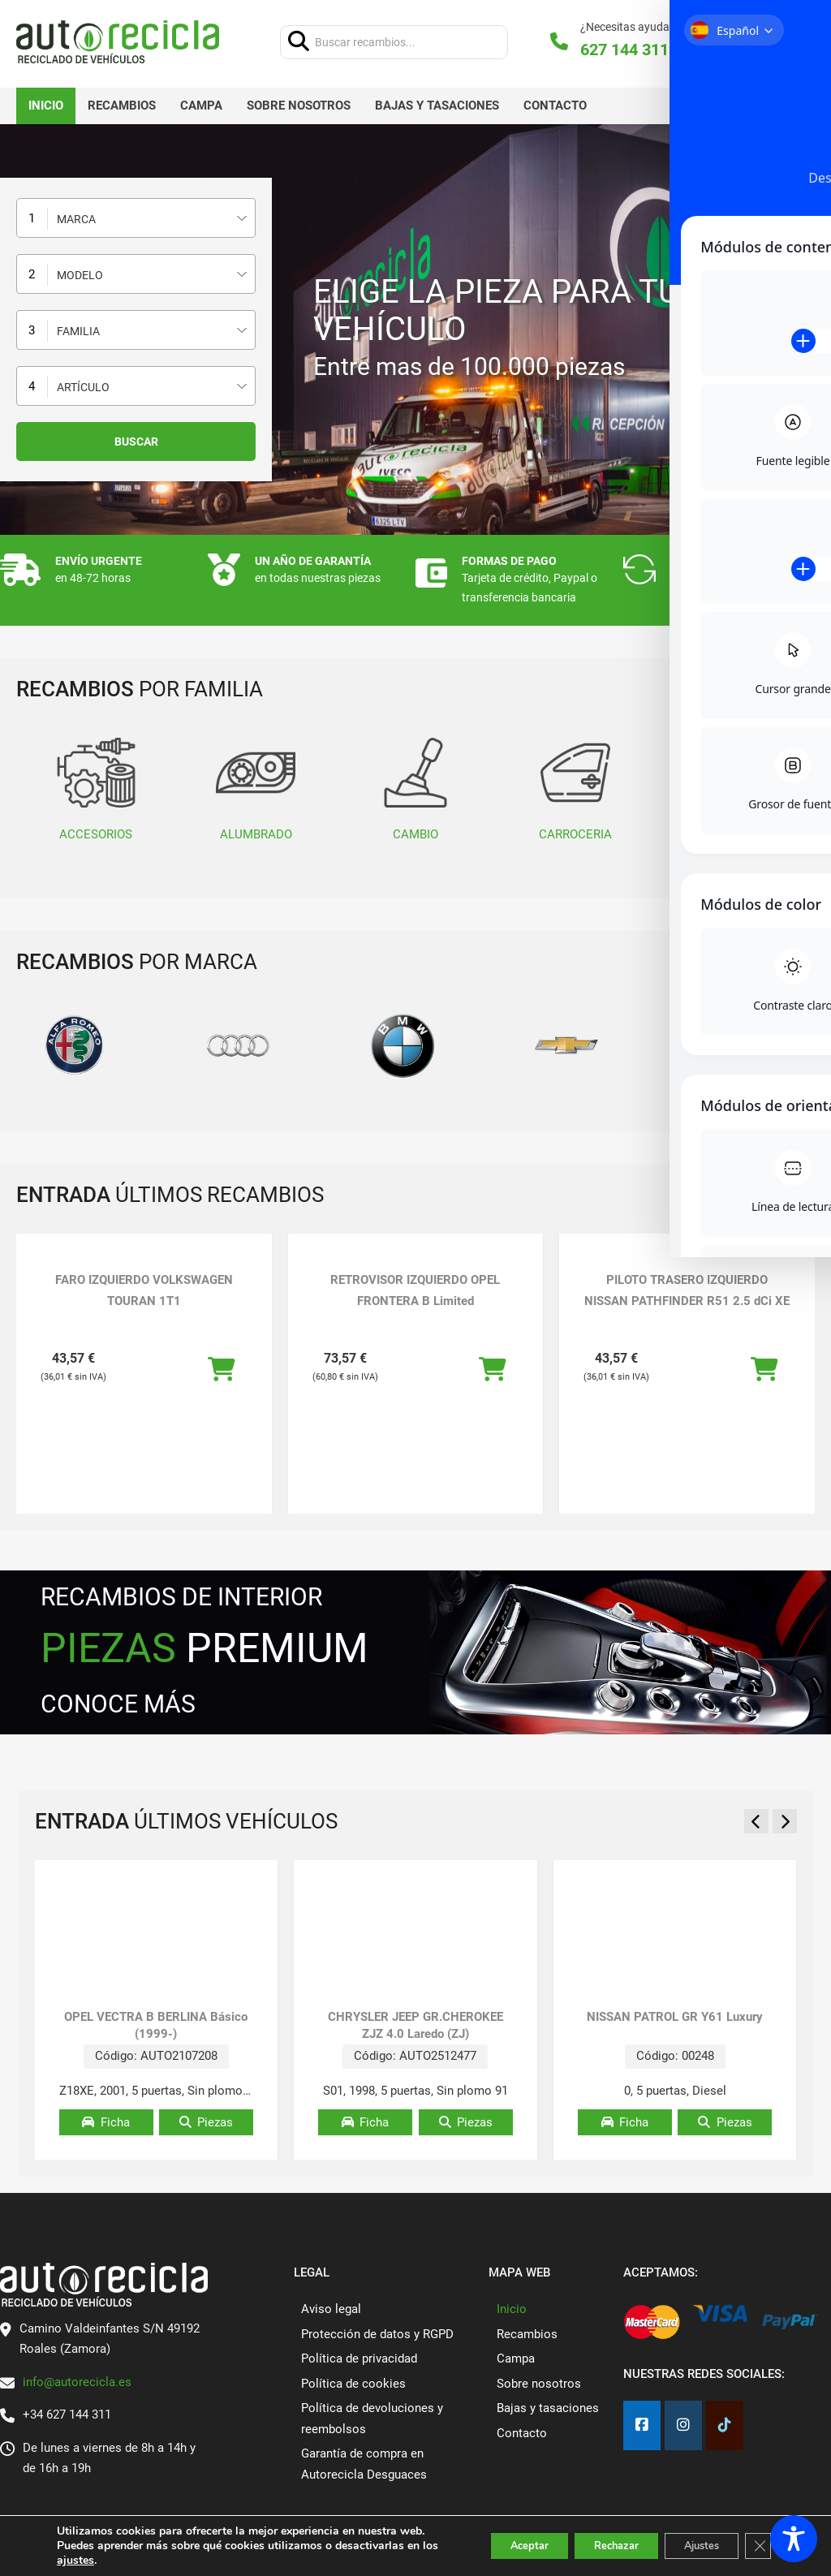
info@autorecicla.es (77, 2382)
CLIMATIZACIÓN (735, 787)
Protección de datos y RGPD (377, 2334)
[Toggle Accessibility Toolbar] (794, 2539)
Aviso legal (331, 2309)
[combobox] (136, 218)
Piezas (206, 2122)
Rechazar (592, 2538)
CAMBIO (415, 787)
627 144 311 (624, 49)
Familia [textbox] (78, 331)
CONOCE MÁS (118, 1704)
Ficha (106, 2122)
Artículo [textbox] (83, 387)
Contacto (555, 105)
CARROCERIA (575, 787)
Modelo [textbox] (80, 275)
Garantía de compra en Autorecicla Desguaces (364, 2464)
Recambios (122, 105)
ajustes (94, 2560)
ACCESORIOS (96, 787)
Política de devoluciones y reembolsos (372, 2418)
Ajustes (691, 2538)
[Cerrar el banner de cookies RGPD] (756, 2538)
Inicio (45, 105)
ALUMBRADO (255, 787)
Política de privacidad (359, 2358)
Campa (201, 105)
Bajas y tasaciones (437, 105)
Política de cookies (353, 2383)
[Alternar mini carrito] (777, 42)
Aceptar (492, 2538)
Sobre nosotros (299, 105)
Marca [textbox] (76, 219)
